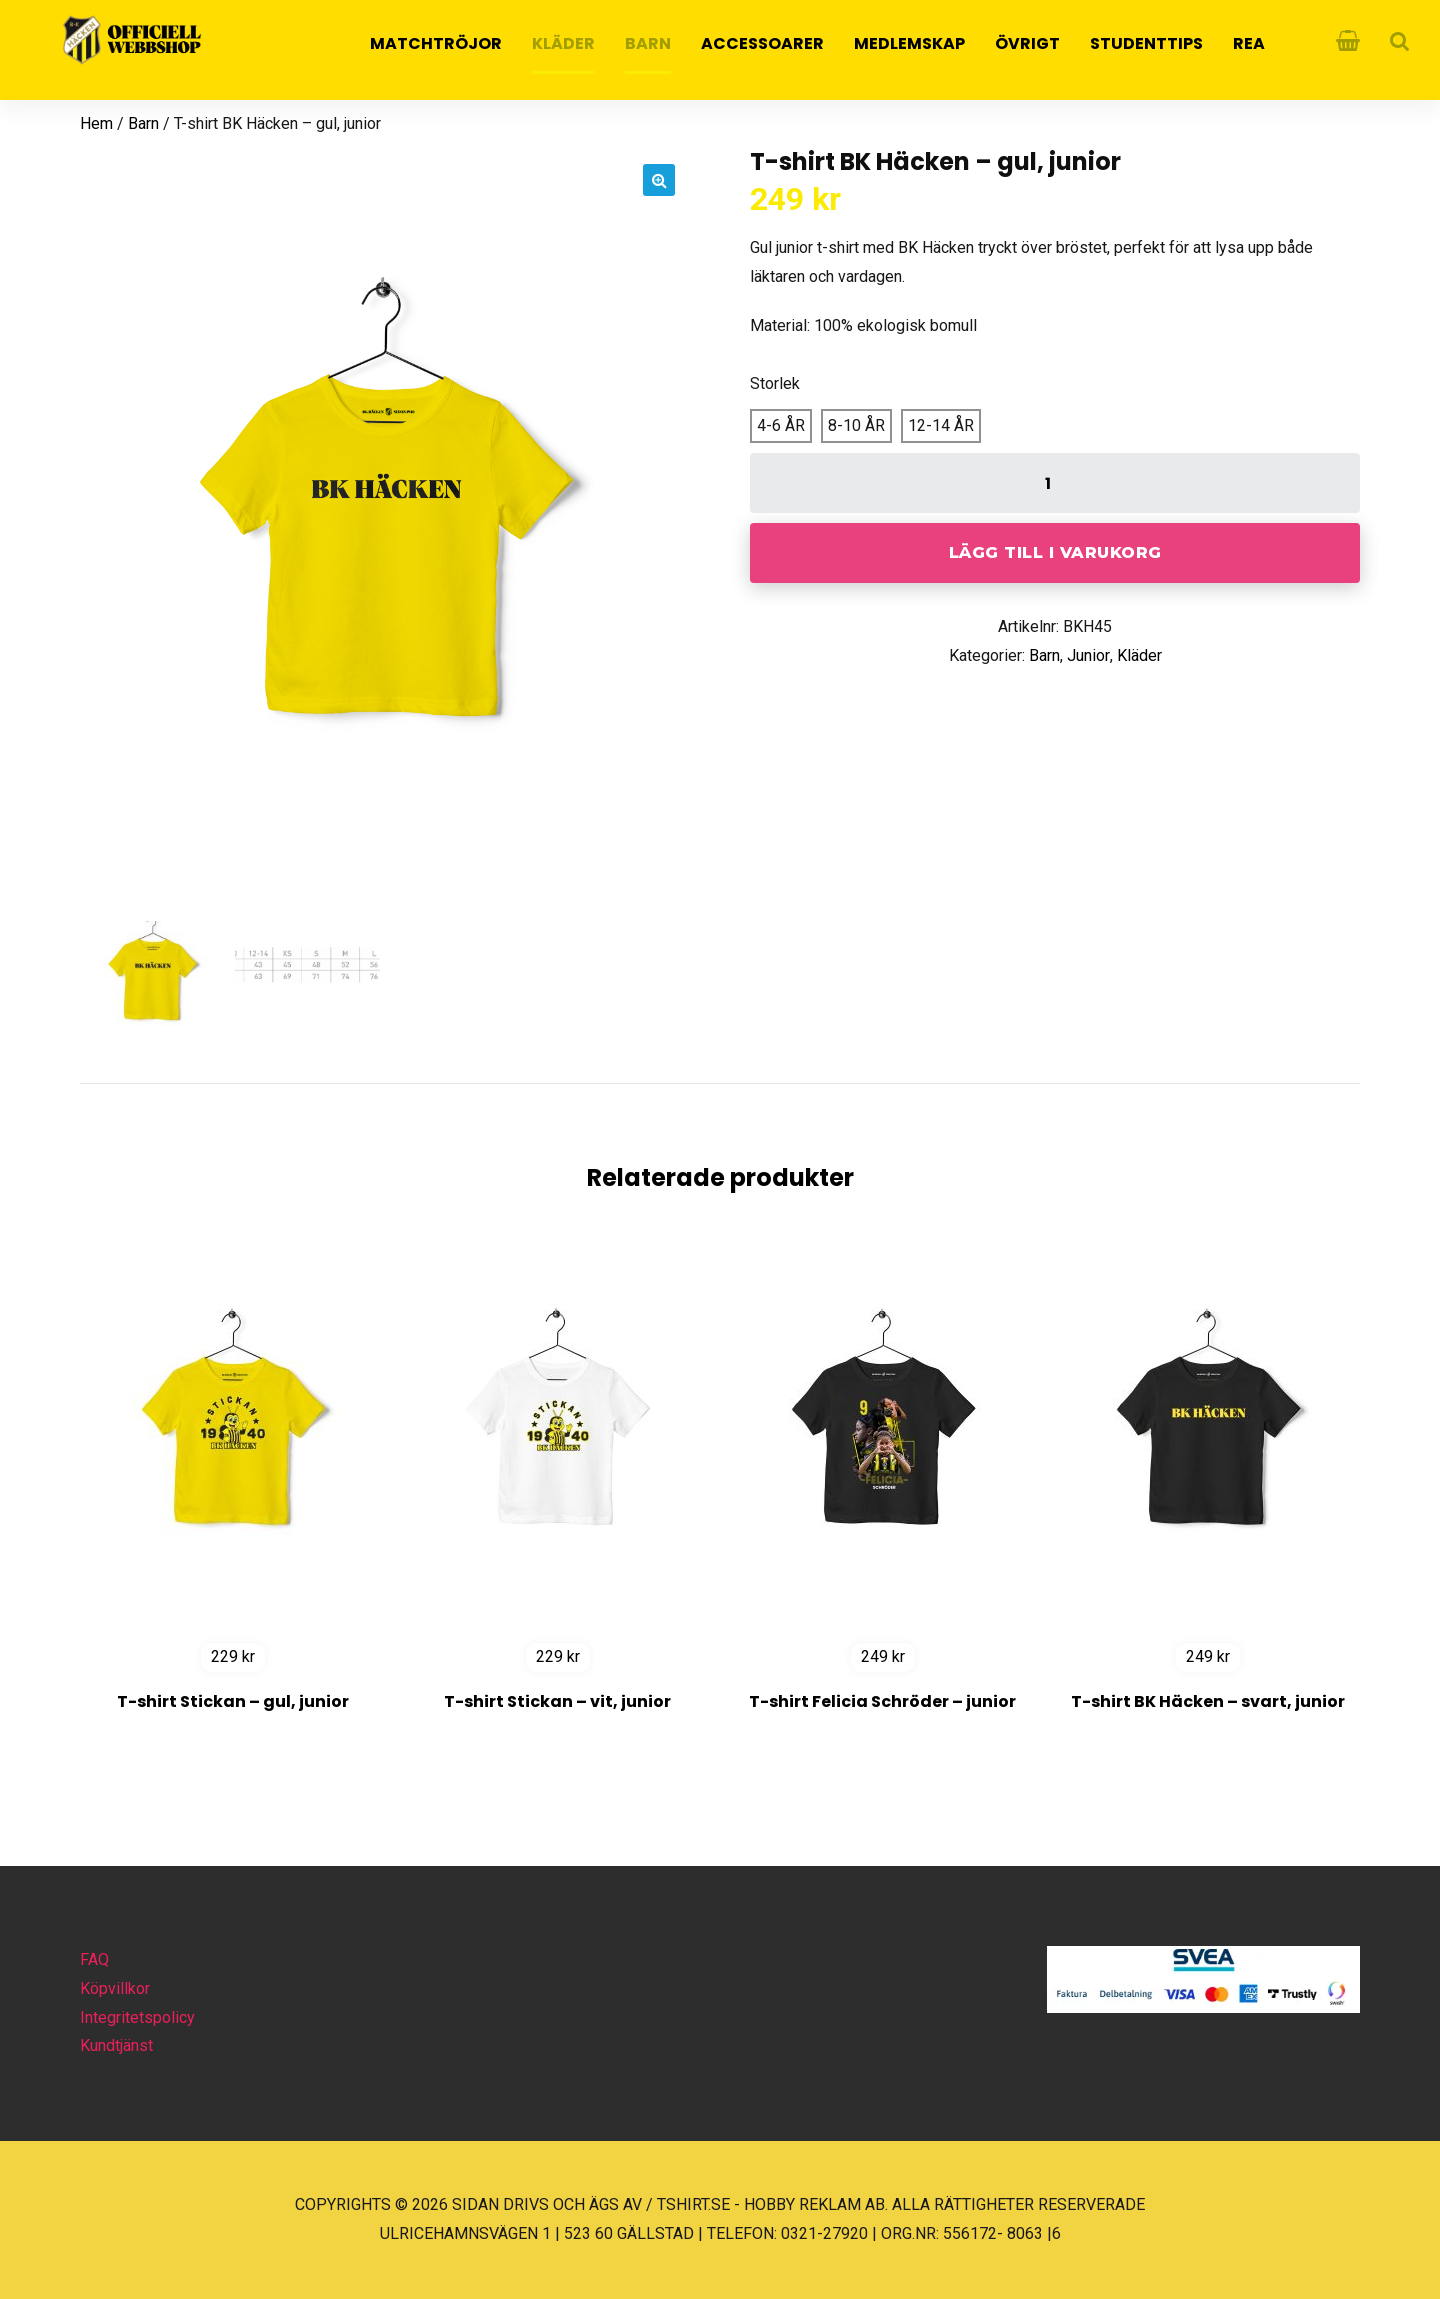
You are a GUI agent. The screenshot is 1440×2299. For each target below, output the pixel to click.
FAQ (94, 1959)
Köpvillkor (115, 1988)
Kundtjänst (116, 2045)
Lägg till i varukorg (1055, 552)
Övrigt (1027, 43)
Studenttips (1146, 43)
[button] (659, 180)
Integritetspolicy (137, 2017)
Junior (1088, 655)
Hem (96, 123)
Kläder (563, 43)
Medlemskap (909, 43)
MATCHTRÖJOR (436, 43)
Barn (648, 43)
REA (1249, 43)
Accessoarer (762, 43)
